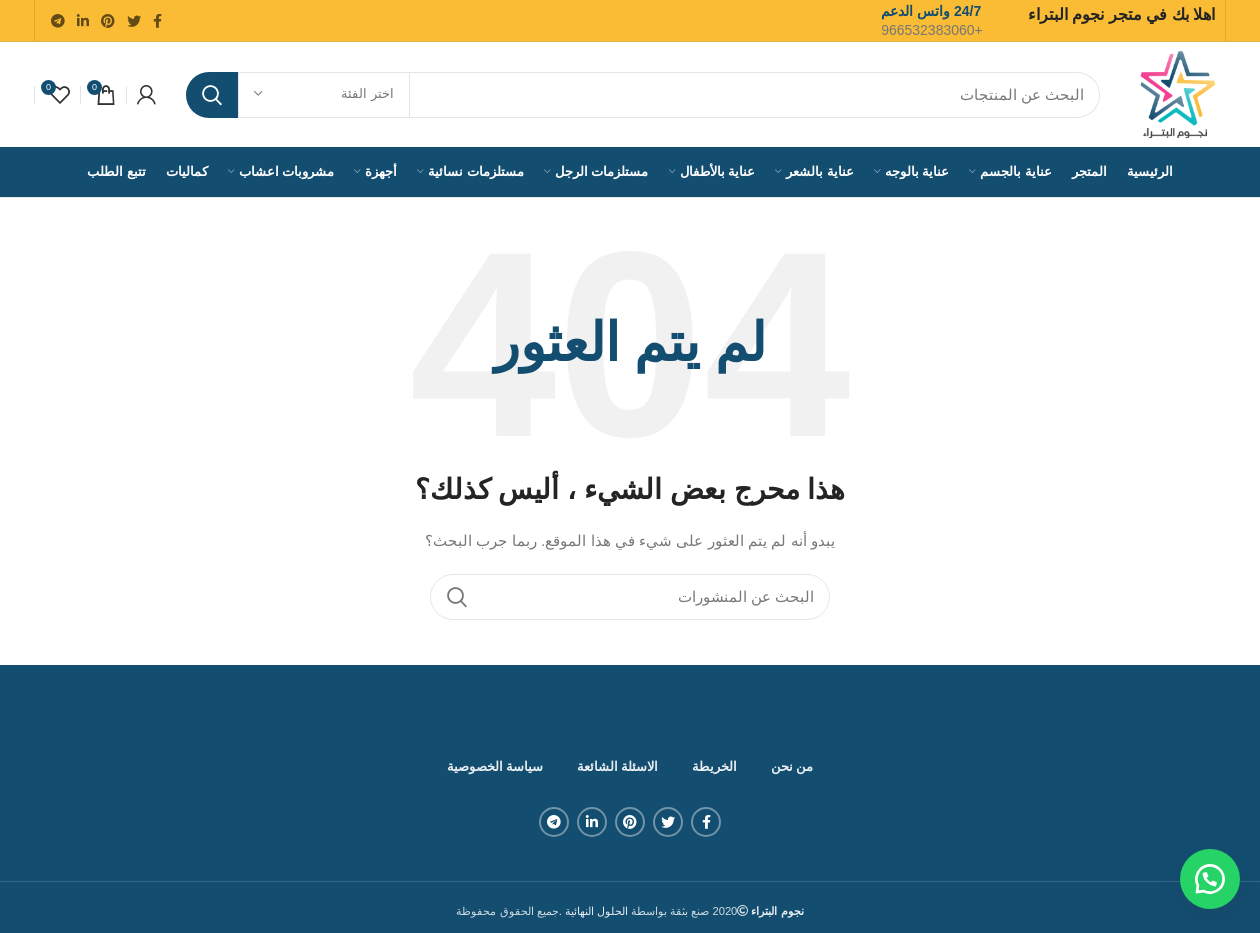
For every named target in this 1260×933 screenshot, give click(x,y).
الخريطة (714, 766)
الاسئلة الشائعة (618, 766)
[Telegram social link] (58, 21)
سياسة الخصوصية (495, 766)
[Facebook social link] (157, 21)
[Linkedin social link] (83, 21)
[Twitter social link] (134, 21)
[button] (1210, 883)
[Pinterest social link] (108, 21)
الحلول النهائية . (595, 911)
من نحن (792, 766)
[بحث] (643, 95)
